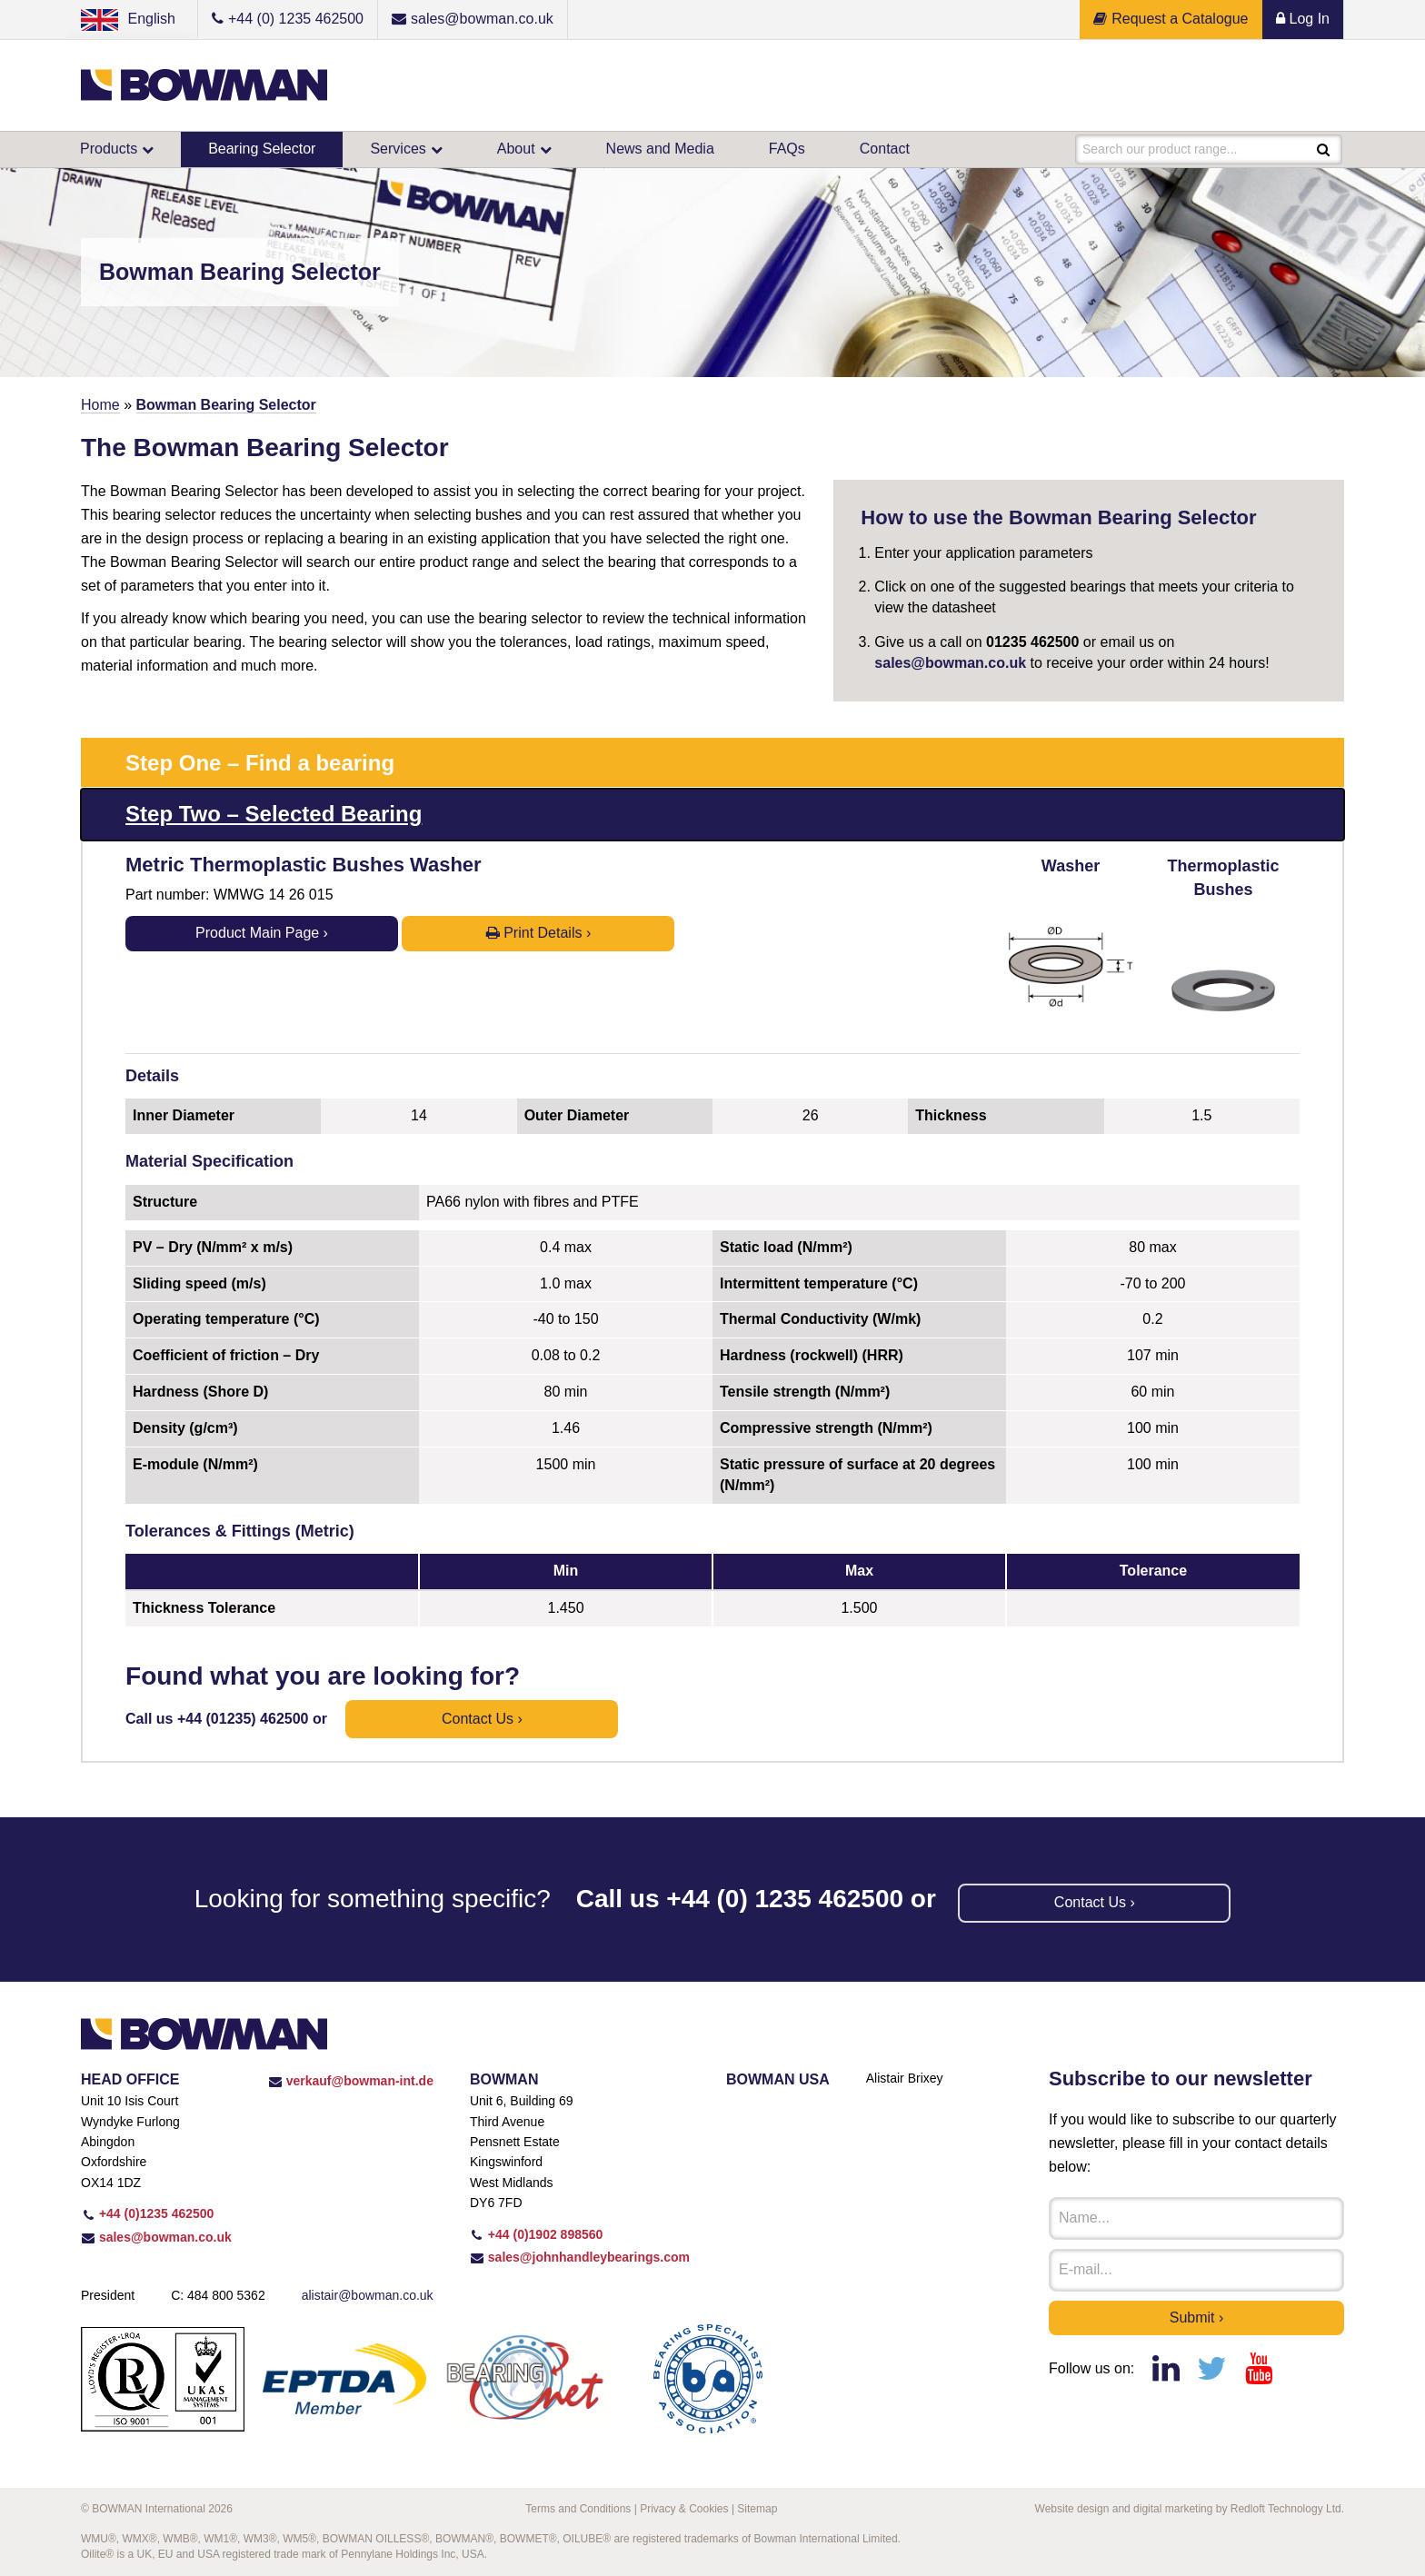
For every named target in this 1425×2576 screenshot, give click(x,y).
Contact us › (482, 1718)
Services (397, 148)
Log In (1303, 18)
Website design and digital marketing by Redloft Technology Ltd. (1189, 2508)
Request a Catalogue (1170, 18)
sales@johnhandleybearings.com (580, 2257)
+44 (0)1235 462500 (147, 2213)
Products (108, 148)
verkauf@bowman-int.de (350, 2081)
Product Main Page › (261, 932)
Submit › (1197, 2317)
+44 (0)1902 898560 (536, 2234)
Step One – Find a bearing (259, 763)
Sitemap (757, 2508)
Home (100, 405)
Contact (885, 148)
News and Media (660, 148)
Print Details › (538, 932)
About (516, 148)
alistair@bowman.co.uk (367, 2295)
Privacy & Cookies (684, 2508)
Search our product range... (1159, 149)
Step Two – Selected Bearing (273, 813)
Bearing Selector (261, 148)
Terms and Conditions (578, 2508)
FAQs (787, 148)
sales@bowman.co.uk (950, 663)
